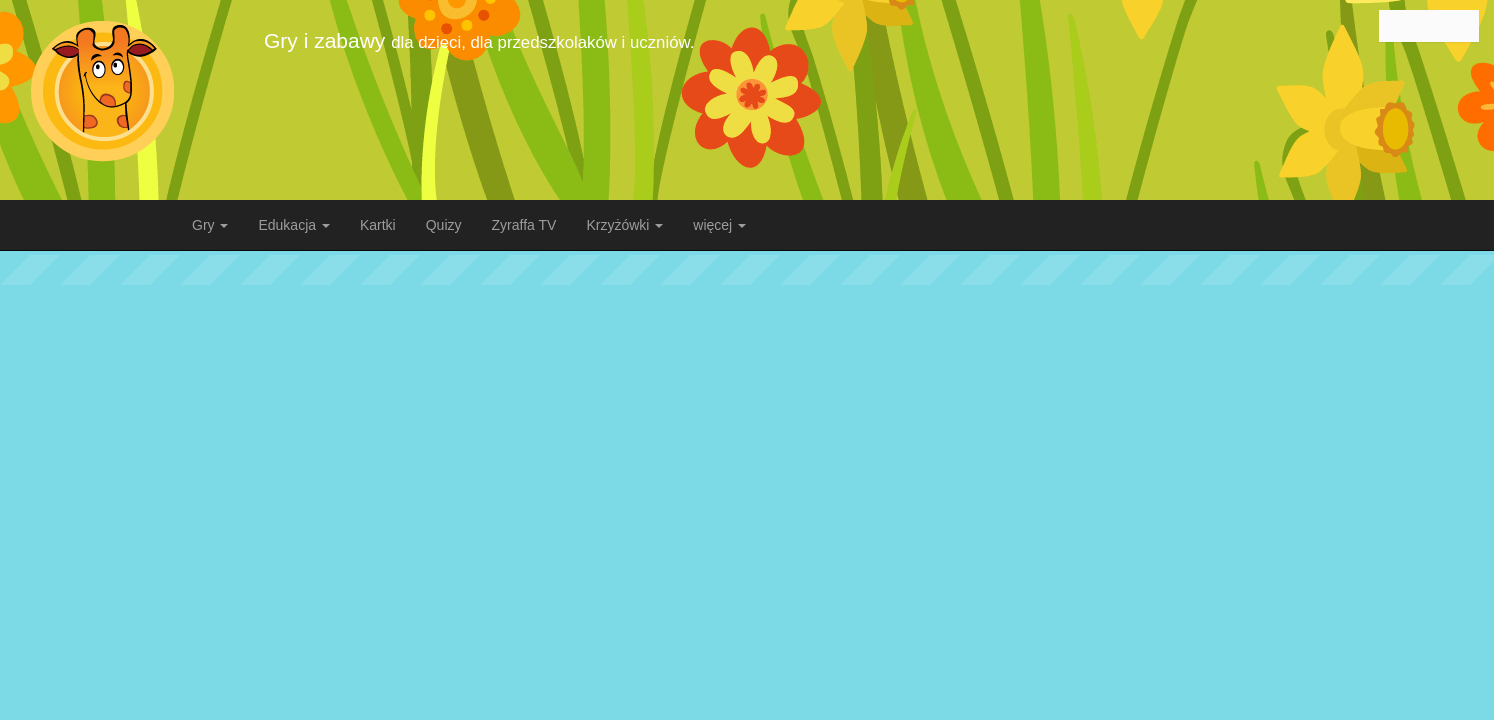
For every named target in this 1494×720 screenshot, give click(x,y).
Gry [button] (210, 225)
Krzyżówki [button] (624, 225)
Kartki (378, 225)
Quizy (444, 225)
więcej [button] (719, 225)
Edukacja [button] (293, 225)
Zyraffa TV (524, 225)
